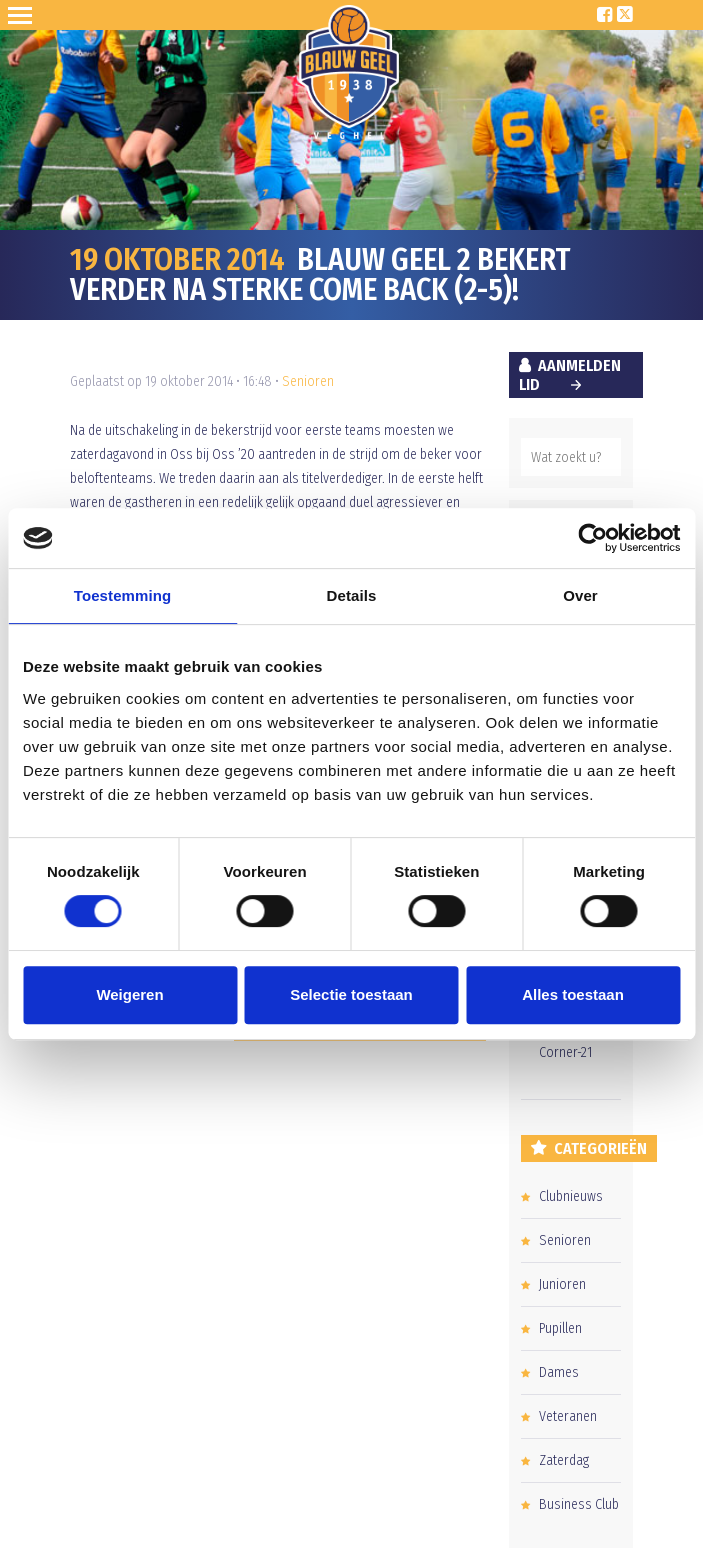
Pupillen (560, 1328)
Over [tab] (580, 595)
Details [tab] (352, 595)
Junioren (562, 1284)
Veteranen (568, 1416)
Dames (559, 1372)
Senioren (308, 381)
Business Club (579, 1504)
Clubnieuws (571, 1196)
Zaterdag (564, 1460)
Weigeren (129, 994)
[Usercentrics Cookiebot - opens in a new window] (592, 538)
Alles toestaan (573, 994)
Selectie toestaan (351, 994)
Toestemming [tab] (123, 595)
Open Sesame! (24, 15)
